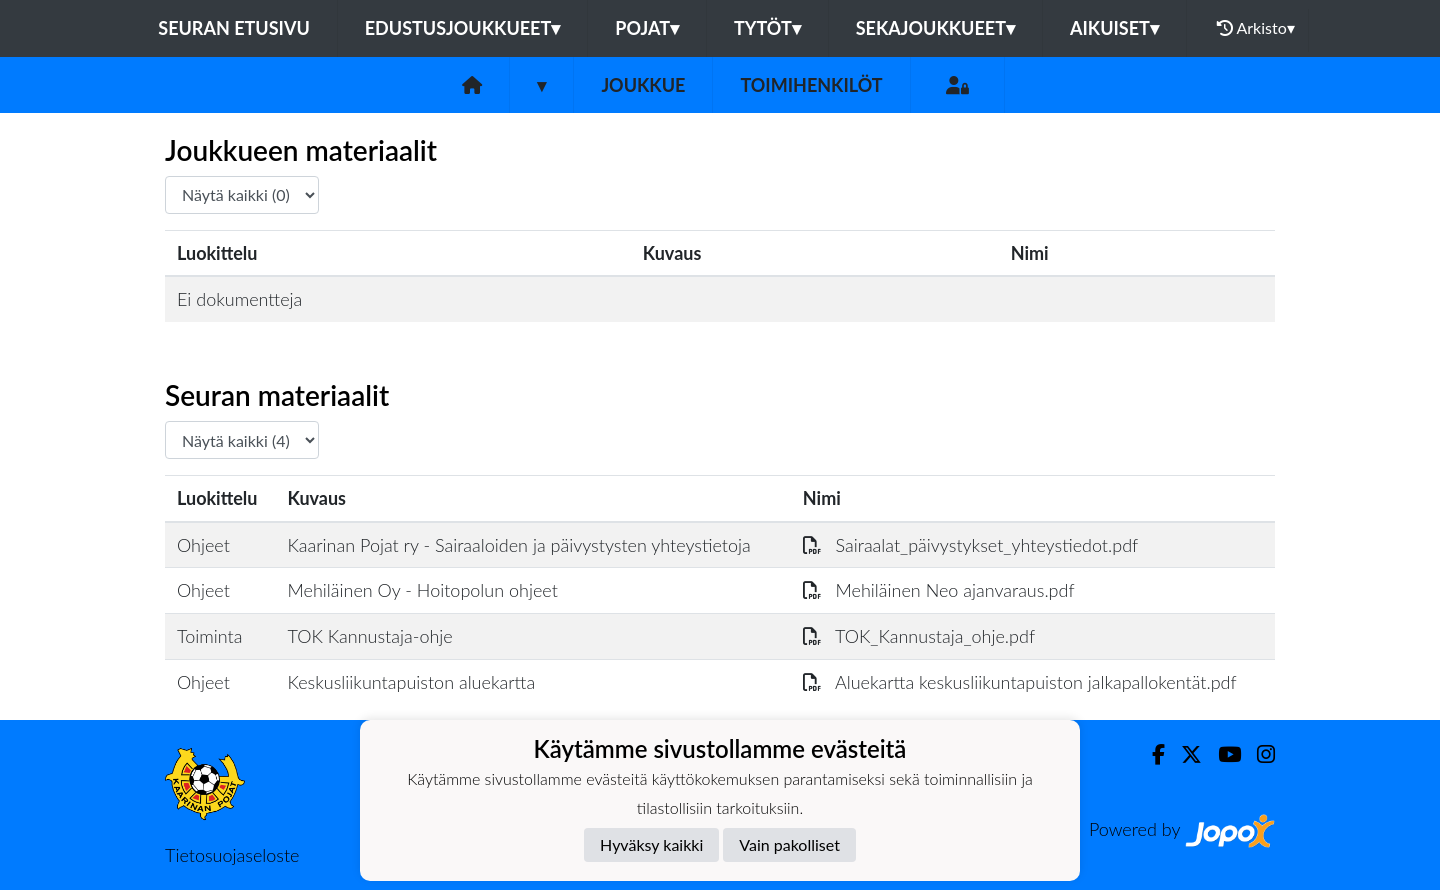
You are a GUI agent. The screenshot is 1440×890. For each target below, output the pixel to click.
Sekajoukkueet (935, 28)
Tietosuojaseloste (232, 855)
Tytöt (767, 28)
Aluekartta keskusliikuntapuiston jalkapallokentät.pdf (1020, 682)
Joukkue (643, 85)
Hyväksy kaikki (651, 844)
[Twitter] (1183, 754)
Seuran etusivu (234, 28)
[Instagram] (1258, 754)
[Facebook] (1150, 754)
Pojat (647, 28)
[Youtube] (1221, 754)
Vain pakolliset (789, 844)
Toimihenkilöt (811, 85)
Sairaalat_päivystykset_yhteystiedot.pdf (970, 545)
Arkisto (1256, 28)
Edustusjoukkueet (462, 28)
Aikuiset (1114, 28)
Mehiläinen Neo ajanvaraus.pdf (939, 590)
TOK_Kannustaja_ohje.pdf (919, 636)
